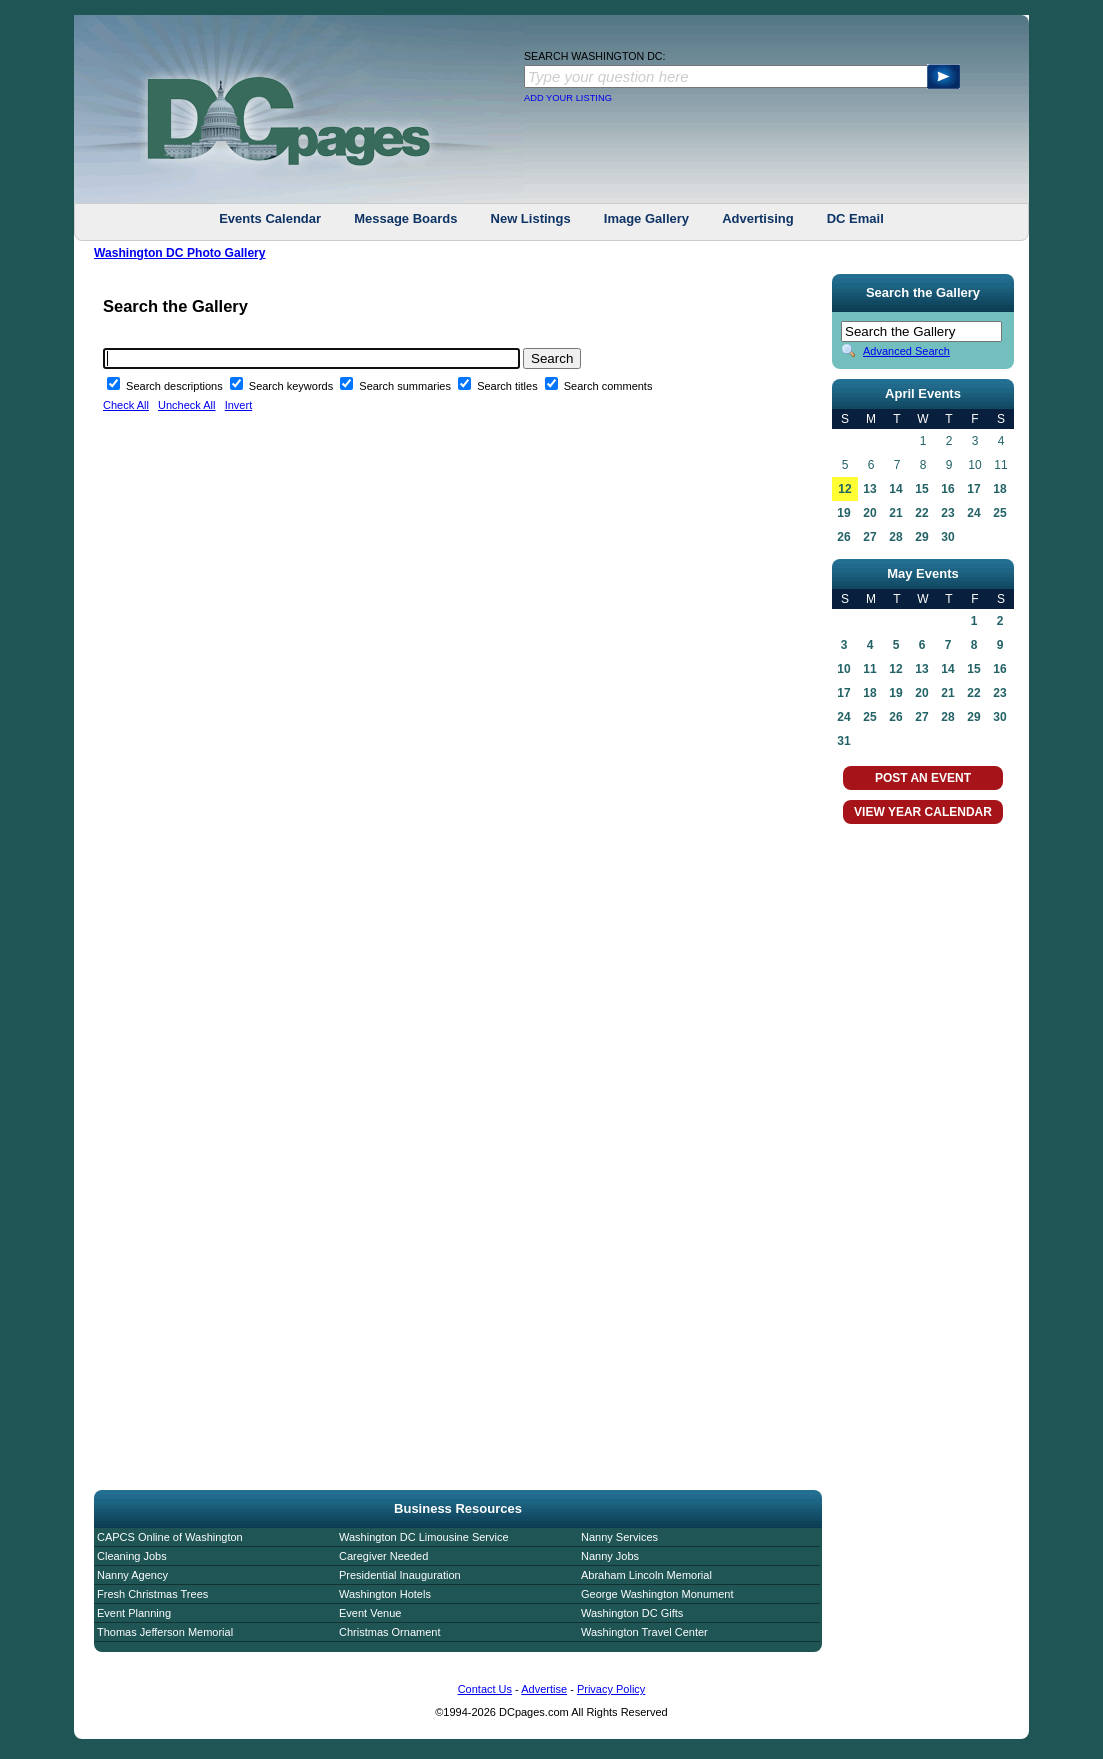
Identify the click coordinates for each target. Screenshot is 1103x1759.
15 (921, 489)
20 (869, 513)
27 (869, 537)
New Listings (531, 218)
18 (999, 489)
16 (947, 489)
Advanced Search (906, 351)
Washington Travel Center (644, 1632)
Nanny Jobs (610, 1556)
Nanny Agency (132, 1575)
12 (844, 489)
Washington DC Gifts (632, 1613)
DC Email (855, 218)
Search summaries (406, 386)
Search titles (509, 386)
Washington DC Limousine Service (424, 1537)
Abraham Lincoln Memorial (646, 1575)
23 (947, 513)
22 (921, 513)
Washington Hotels (385, 1594)
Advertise (544, 1689)
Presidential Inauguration (400, 1575)
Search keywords (292, 386)
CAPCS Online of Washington (170, 1537)
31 (843, 741)
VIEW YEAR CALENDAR (923, 812)
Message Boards (405, 218)
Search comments (608, 386)
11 (869, 669)
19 (843, 513)
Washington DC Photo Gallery (180, 253)
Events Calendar (270, 218)
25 (999, 513)
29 (921, 537)
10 (843, 669)
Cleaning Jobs (132, 1556)
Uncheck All (186, 405)
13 (869, 489)
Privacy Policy (611, 1689)
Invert (239, 405)
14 (895, 489)
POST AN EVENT (923, 778)
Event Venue (370, 1613)
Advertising (758, 218)
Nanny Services (619, 1537)
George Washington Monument (657, 1594)
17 (973, 489)
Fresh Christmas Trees (152, 1594)
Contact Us (485, 1689)
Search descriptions (176, 386)
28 (895, 537)
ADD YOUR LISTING (568, 98)
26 (843, 537)
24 (973, 513)
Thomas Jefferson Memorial (165, 1632)
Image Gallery (646, 218)
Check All (126, 405)
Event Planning (134, 1613)
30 (947, 537)
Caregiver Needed (383, 1556)
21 (895, 513)
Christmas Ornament (389, 1632)
